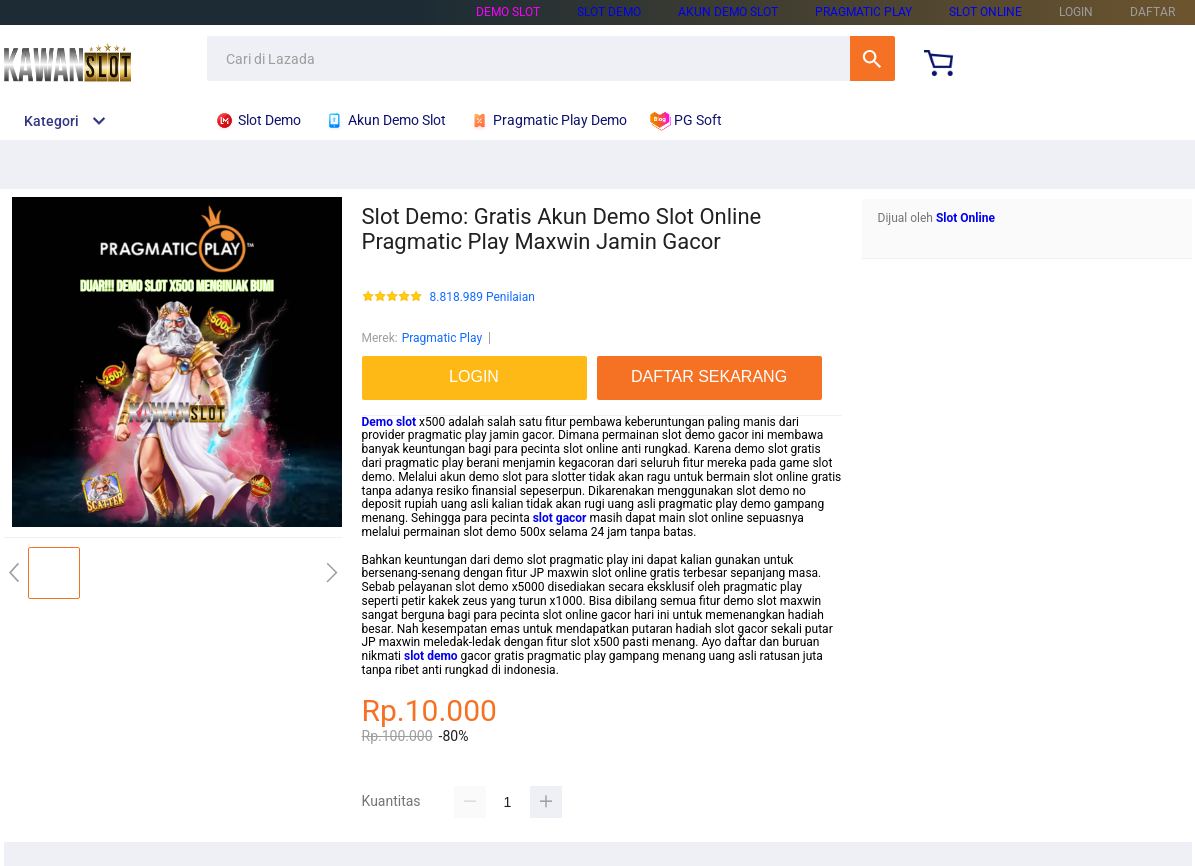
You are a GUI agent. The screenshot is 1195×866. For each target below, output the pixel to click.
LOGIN (1076, 12)
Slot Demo (609, 12)
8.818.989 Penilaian (482, 297)
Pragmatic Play (863, 12)
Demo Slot (508, 12)
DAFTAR (1152, 12)
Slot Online (985, 12)
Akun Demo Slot (728, 12)
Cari (872, 58)
